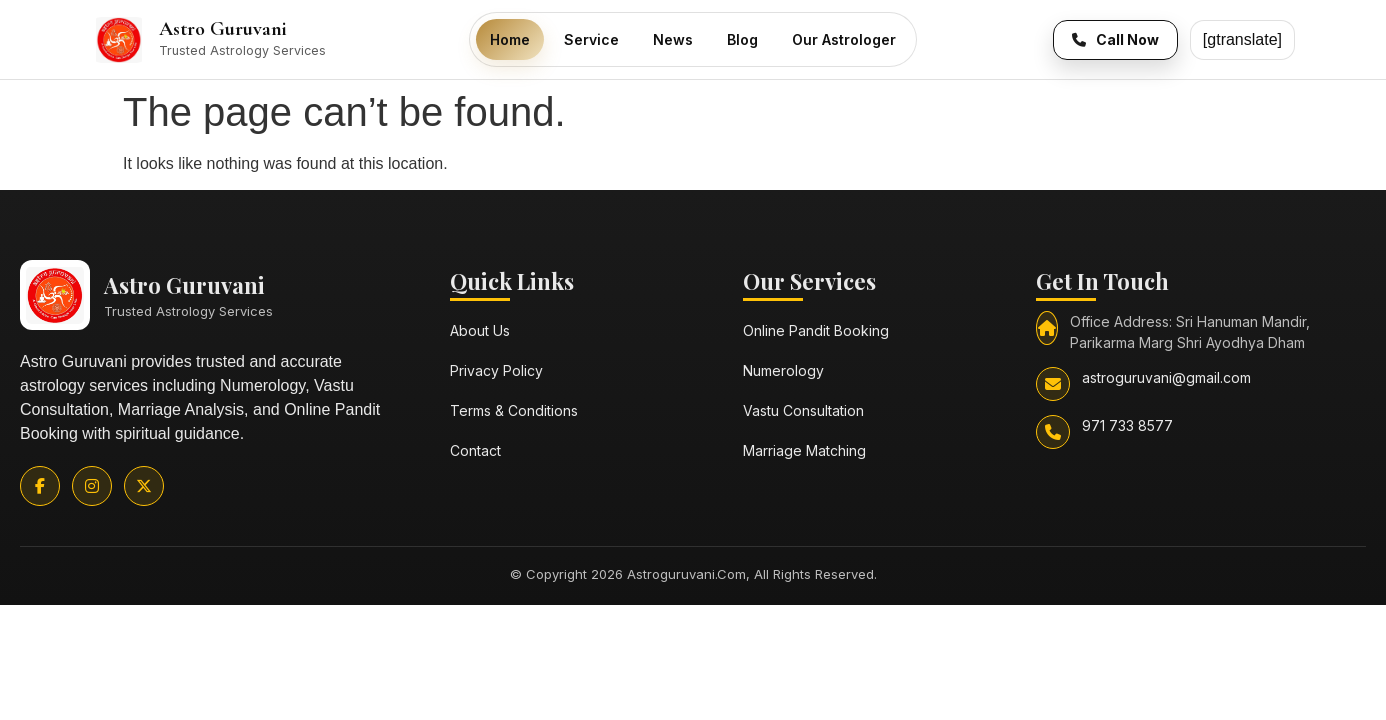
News (673, 39)
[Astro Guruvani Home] (273, 40)
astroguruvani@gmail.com (1166, 377)
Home (510, 39)
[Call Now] (1115, 40)
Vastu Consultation (803, 410)
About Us (480, 330)
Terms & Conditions (514, 410)
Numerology (783, 370)
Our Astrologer (844, 39)
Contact (475, 450)
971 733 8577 (1127, 425)
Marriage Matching (804, 450)
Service (591, 39)
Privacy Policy (496, 370)
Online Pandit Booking (816, 330)
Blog (742, 39)
